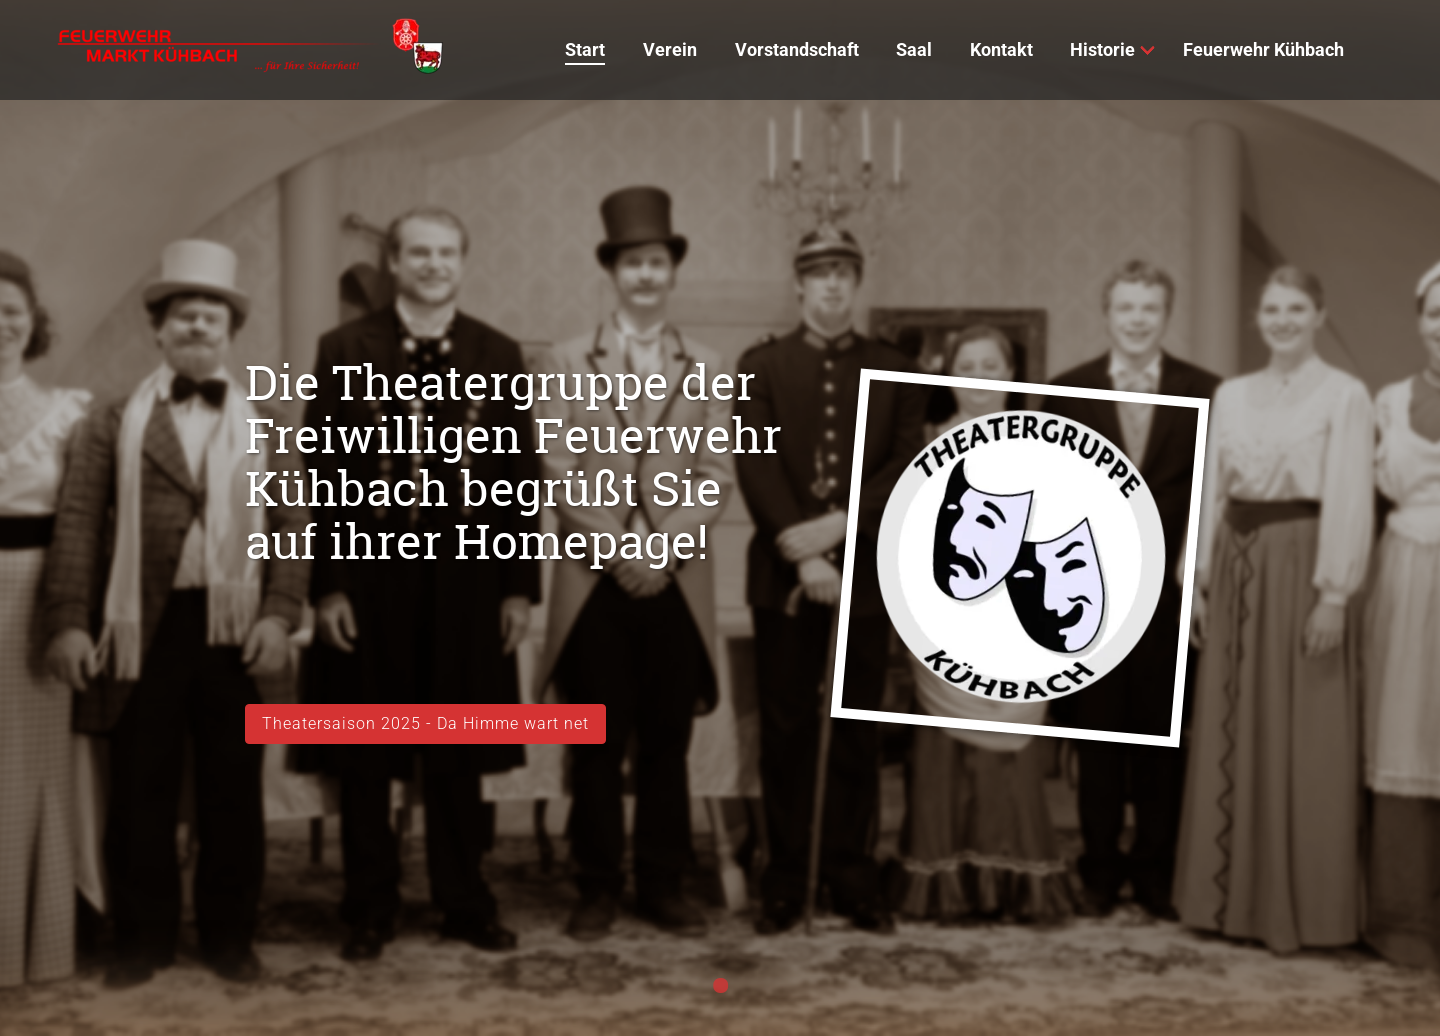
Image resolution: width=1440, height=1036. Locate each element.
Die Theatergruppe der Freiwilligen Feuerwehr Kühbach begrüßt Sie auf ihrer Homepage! (513, 461)
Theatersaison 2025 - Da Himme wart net (425, 723)
